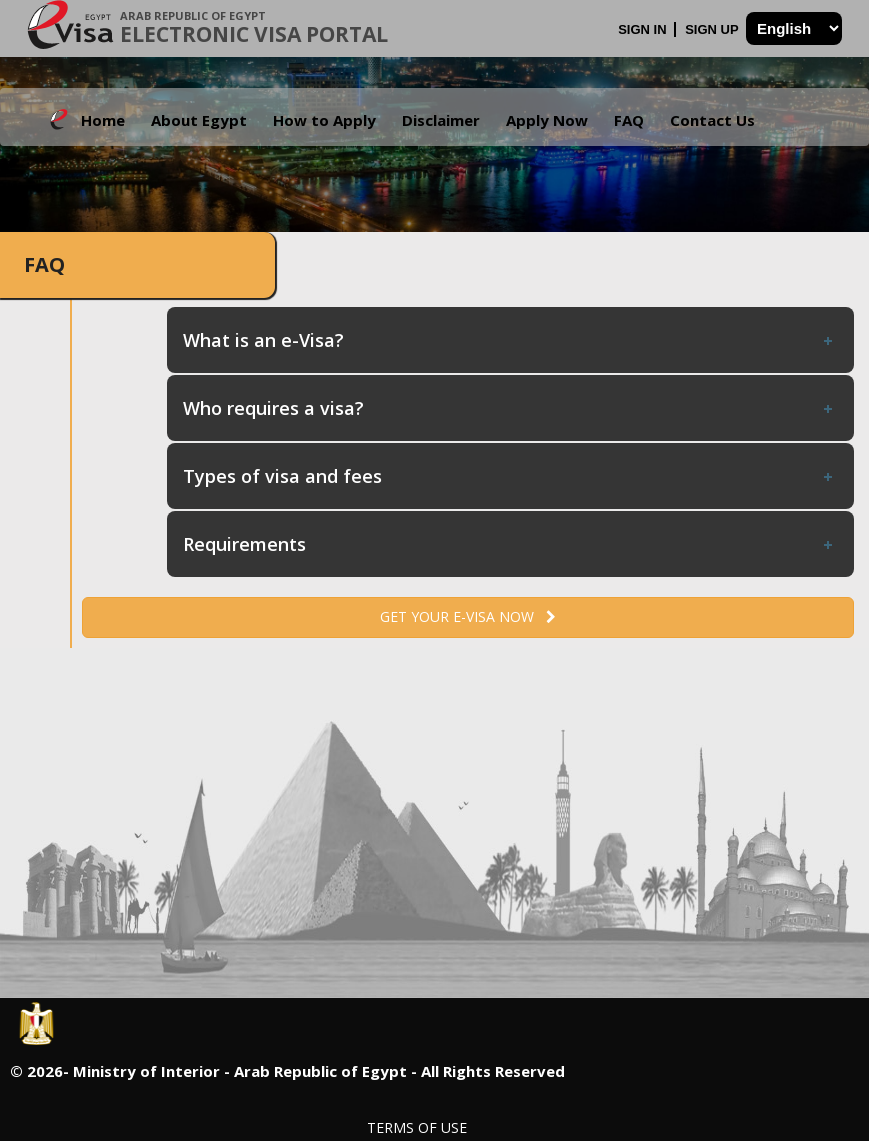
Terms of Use (417, 1127)
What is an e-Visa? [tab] (509, 340)
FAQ (629, 120)
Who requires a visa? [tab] (509, 408)
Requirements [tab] (509, 544)
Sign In (644, 29)
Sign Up (713, 29)
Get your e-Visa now (468, 616)
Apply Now (547, 120)
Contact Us (712, 120)
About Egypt (199, 120)
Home (103, 120)
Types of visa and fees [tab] (509, 476)
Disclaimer (441, 120)
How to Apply (324, 120)
